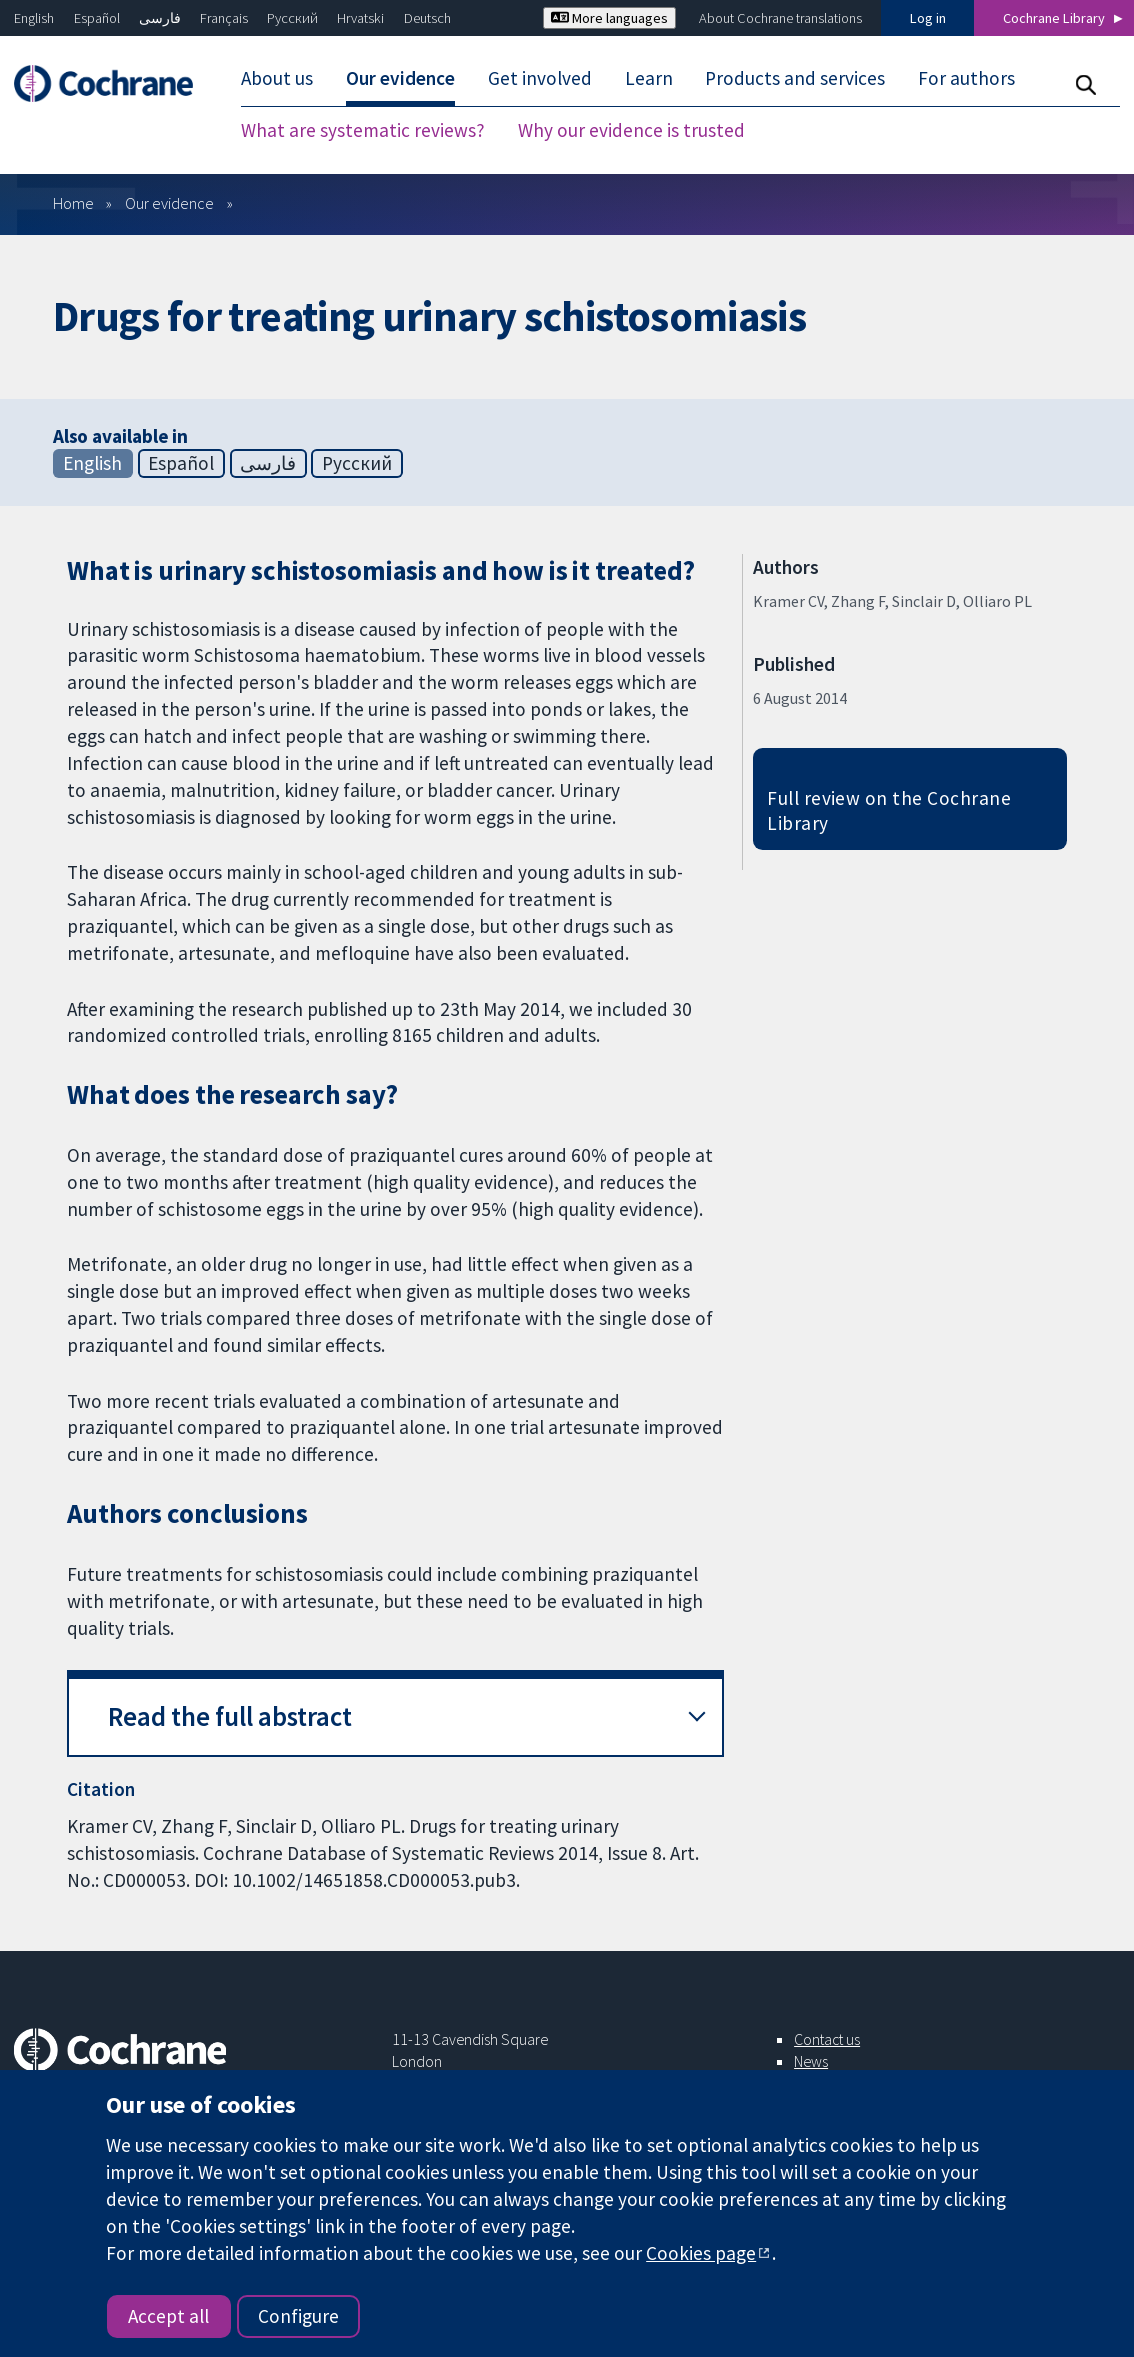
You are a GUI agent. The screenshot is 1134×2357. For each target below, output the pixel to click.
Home (73, 203)
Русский (292, 18)
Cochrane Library (1054, 18)
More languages (609, 18)
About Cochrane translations (780, 18)
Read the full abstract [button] (230, 1716)
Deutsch (427, 18)
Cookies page (701, 2253)
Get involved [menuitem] (540, 78)
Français (224, 18)
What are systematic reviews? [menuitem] (363, 130)
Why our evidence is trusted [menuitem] (631, 130)
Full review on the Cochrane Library (889, 810)
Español (97, 18)
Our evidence (169, 203)
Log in (928, 18)
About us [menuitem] (277, 78)
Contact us (827, 2039)
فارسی (160, 18)
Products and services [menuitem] (795, 78)
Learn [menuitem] (649, 78)
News (811, 2061)
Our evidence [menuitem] (400, 78)
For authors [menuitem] (966, 78)
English (34, 18)
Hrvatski (360, 18)
